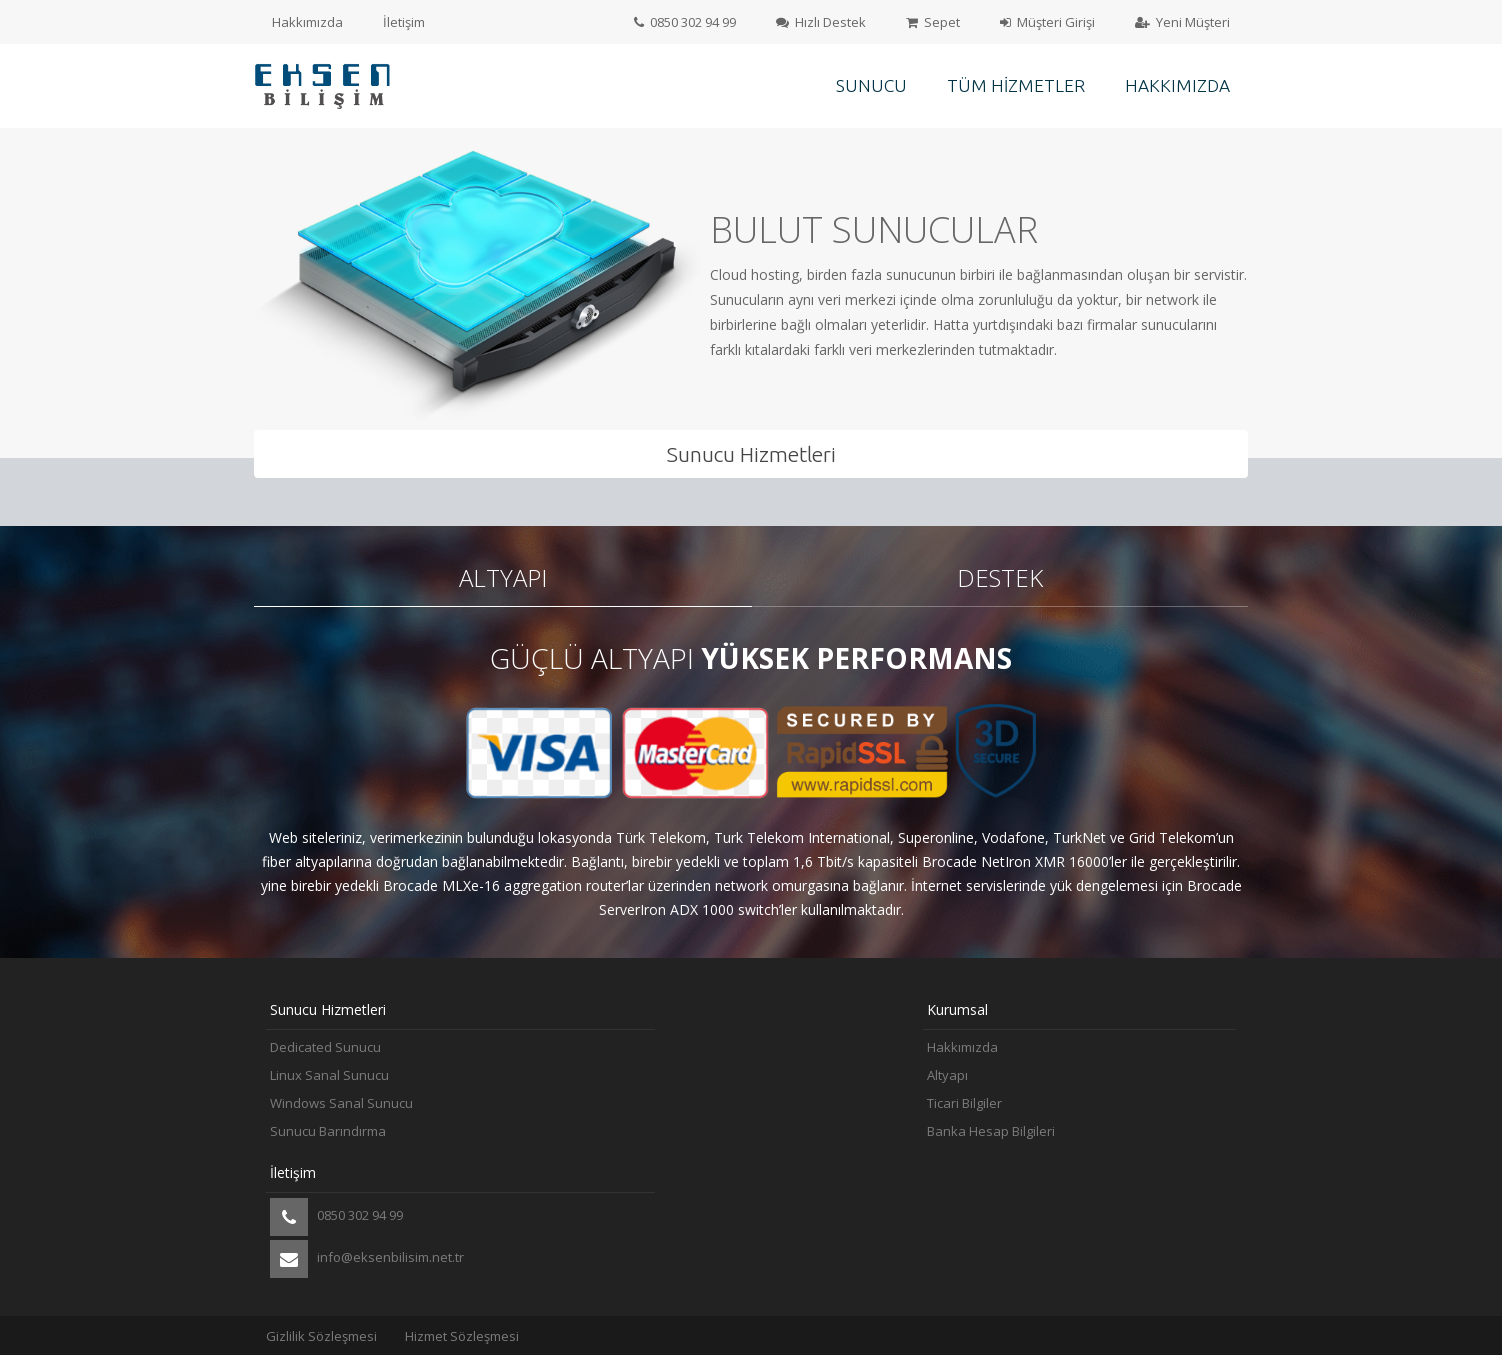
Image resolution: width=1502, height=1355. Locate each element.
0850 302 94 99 (685, 22)
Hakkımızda (307, 22)
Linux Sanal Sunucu (329, 1075)
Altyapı (947, 1075)
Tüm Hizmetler (1016, 85)
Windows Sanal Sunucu (341, 1103)
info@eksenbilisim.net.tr (367, 1259)
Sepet (933, 22)
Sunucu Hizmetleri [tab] (751, 454)
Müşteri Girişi (1047, 22)
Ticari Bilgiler (964, 1103)
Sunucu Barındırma (328, 1131)
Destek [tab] (1000, 577)
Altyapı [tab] (503, 577)
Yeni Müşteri (1182, 22)
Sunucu (871, 85)
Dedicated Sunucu (325, 1047)
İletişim (404, 22)
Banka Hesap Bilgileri (991, 1131)
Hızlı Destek (821, 22)
